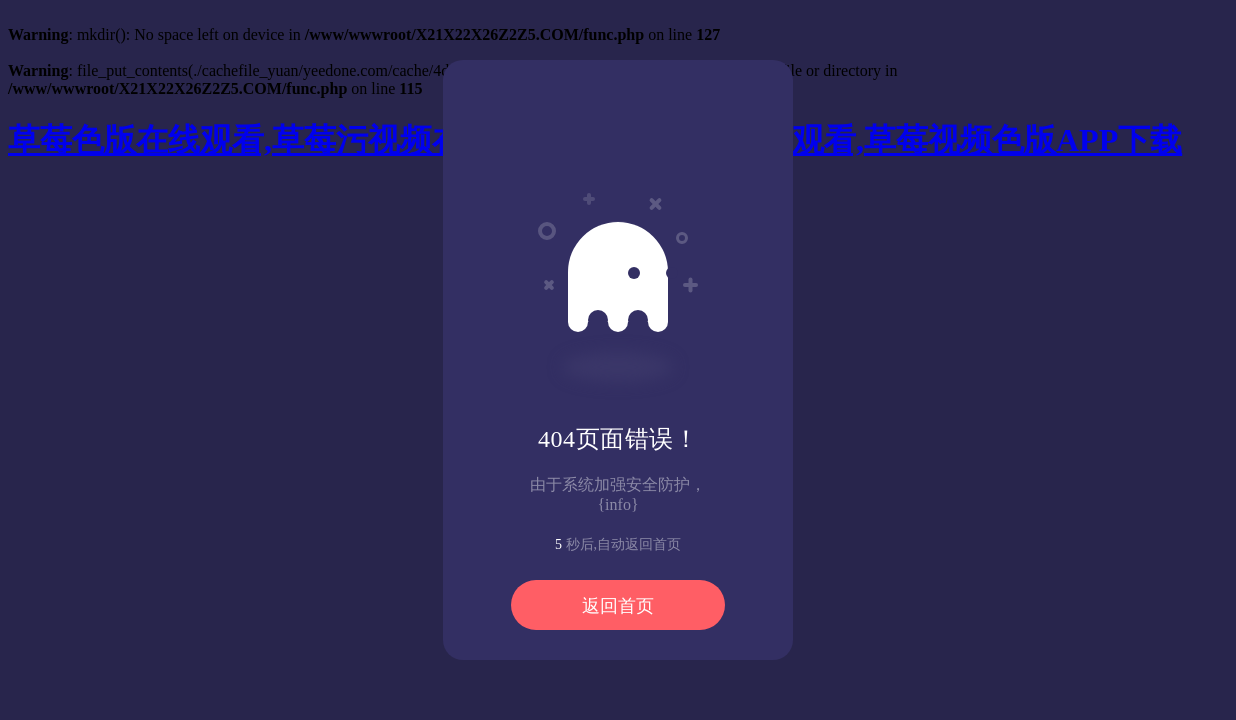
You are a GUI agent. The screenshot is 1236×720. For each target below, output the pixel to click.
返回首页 (618, 606)
